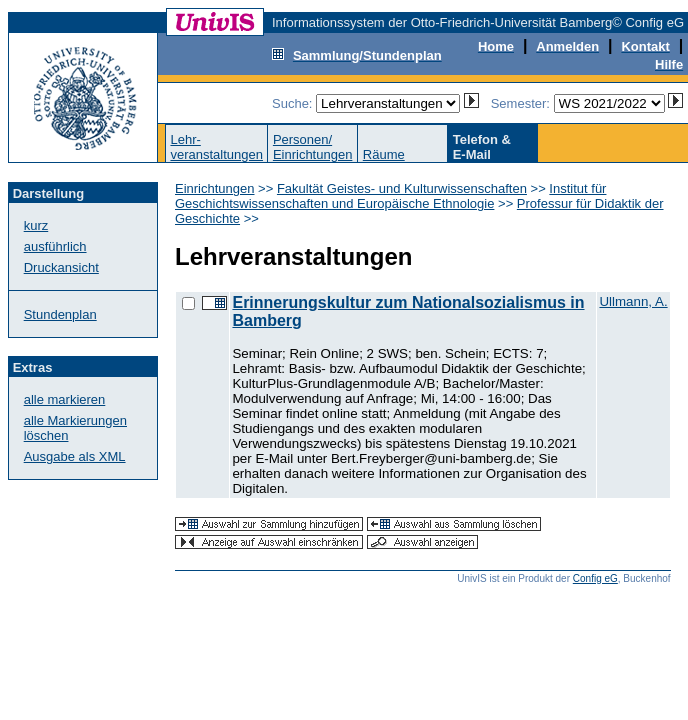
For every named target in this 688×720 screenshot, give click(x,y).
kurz (36, 225)
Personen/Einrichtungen (313, 147)
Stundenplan (60, 314)
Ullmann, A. (633, 301)
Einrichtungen (215, 188)
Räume (384, 154)
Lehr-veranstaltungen (216, 147)
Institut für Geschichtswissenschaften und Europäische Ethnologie (390, 196)
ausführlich (55, 246)
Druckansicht (61, 267)
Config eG (595, 578)
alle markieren (65, 399)
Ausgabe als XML (75, 456)
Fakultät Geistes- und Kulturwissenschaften (402, 188)
